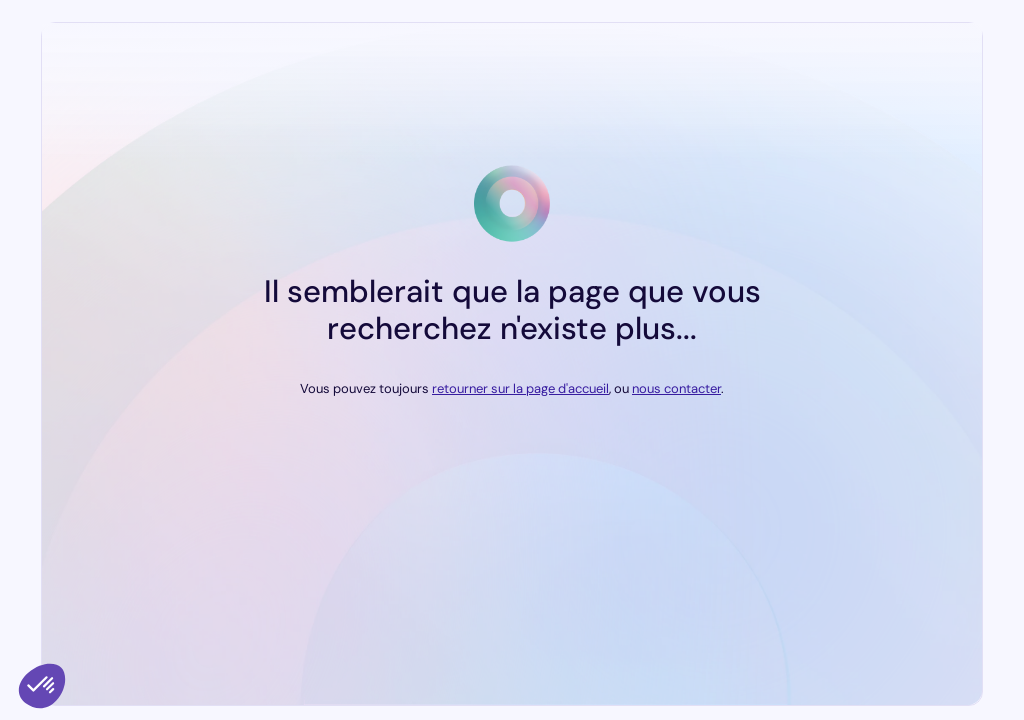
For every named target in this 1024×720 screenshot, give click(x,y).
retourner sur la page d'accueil (520, 388)
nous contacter (676, 388)
